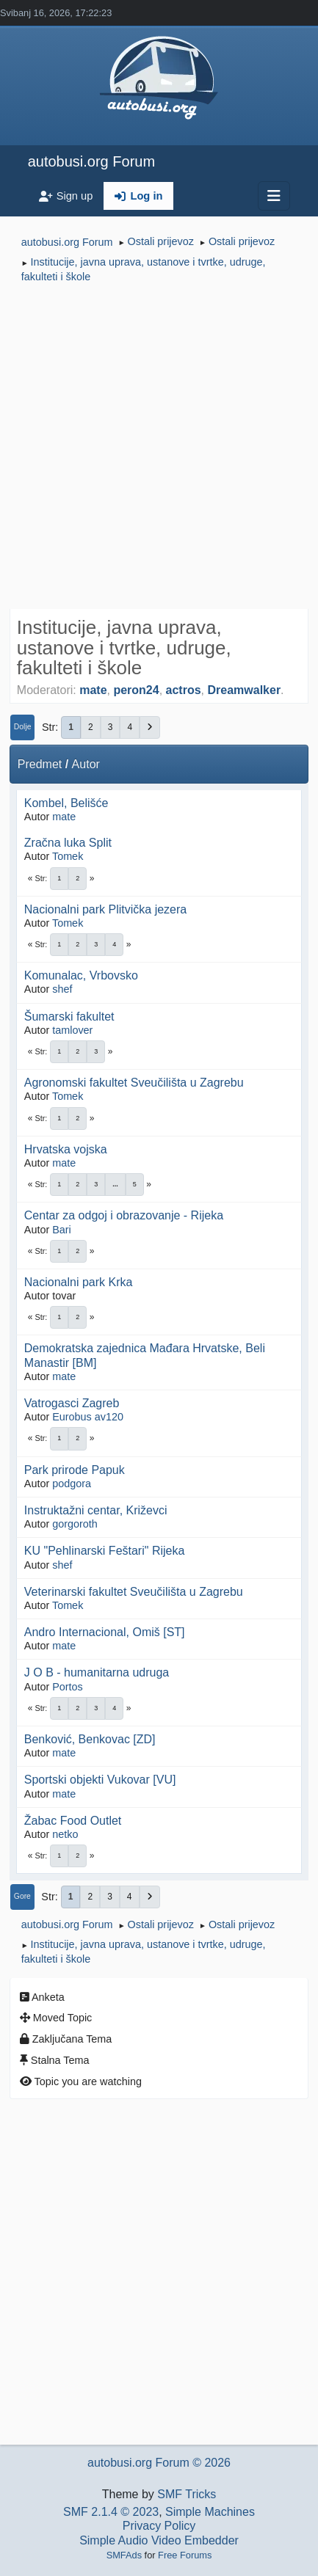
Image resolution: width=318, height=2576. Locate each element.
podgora (71, 1483)
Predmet (40, 764)
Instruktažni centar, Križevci (95, 1510)
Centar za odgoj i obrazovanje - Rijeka (123, 1215)
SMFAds (124, 2555)
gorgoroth (75, 1524)
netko (65, 1834)
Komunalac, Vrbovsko (81, 975)
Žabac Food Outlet (73, 1820)
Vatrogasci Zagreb (72, 1403)
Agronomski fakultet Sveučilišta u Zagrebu (134, 1082)
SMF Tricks (186, 2494)
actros (183, 690)
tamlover (72, 1030)
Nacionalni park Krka (78, 1282)
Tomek (67, 856)
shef (62, 989)
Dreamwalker (244, 690)
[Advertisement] (159, 448)
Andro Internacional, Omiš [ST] (104, 1632)
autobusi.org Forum (91, 161)
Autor (86, 764)
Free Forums (185, 2555)
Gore (22, 1896)
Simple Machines (210, 2512)
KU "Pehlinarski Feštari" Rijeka (104, 1550)
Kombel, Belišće (66, 803)
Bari (61, 1230)
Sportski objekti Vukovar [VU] (100, 1779)
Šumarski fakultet (69, 1016)
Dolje (23, 727)
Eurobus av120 (87, 1417)
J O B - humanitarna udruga (96, 1672)
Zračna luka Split (68, 842)
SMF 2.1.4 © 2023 (111, 2512)
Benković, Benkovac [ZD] (90, 1739)
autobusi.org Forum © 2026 (159, 2462)
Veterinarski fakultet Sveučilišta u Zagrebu (133, 1592)
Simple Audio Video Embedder (159, 2540)
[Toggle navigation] (274, 196)
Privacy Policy (159, 2526)
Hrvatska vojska (65, 1149)
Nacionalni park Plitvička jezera (105, 909)
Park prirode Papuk (74, 1470)
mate (92, 690)
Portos (67, 1687)
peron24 (136, 690)
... (115, 1184)
